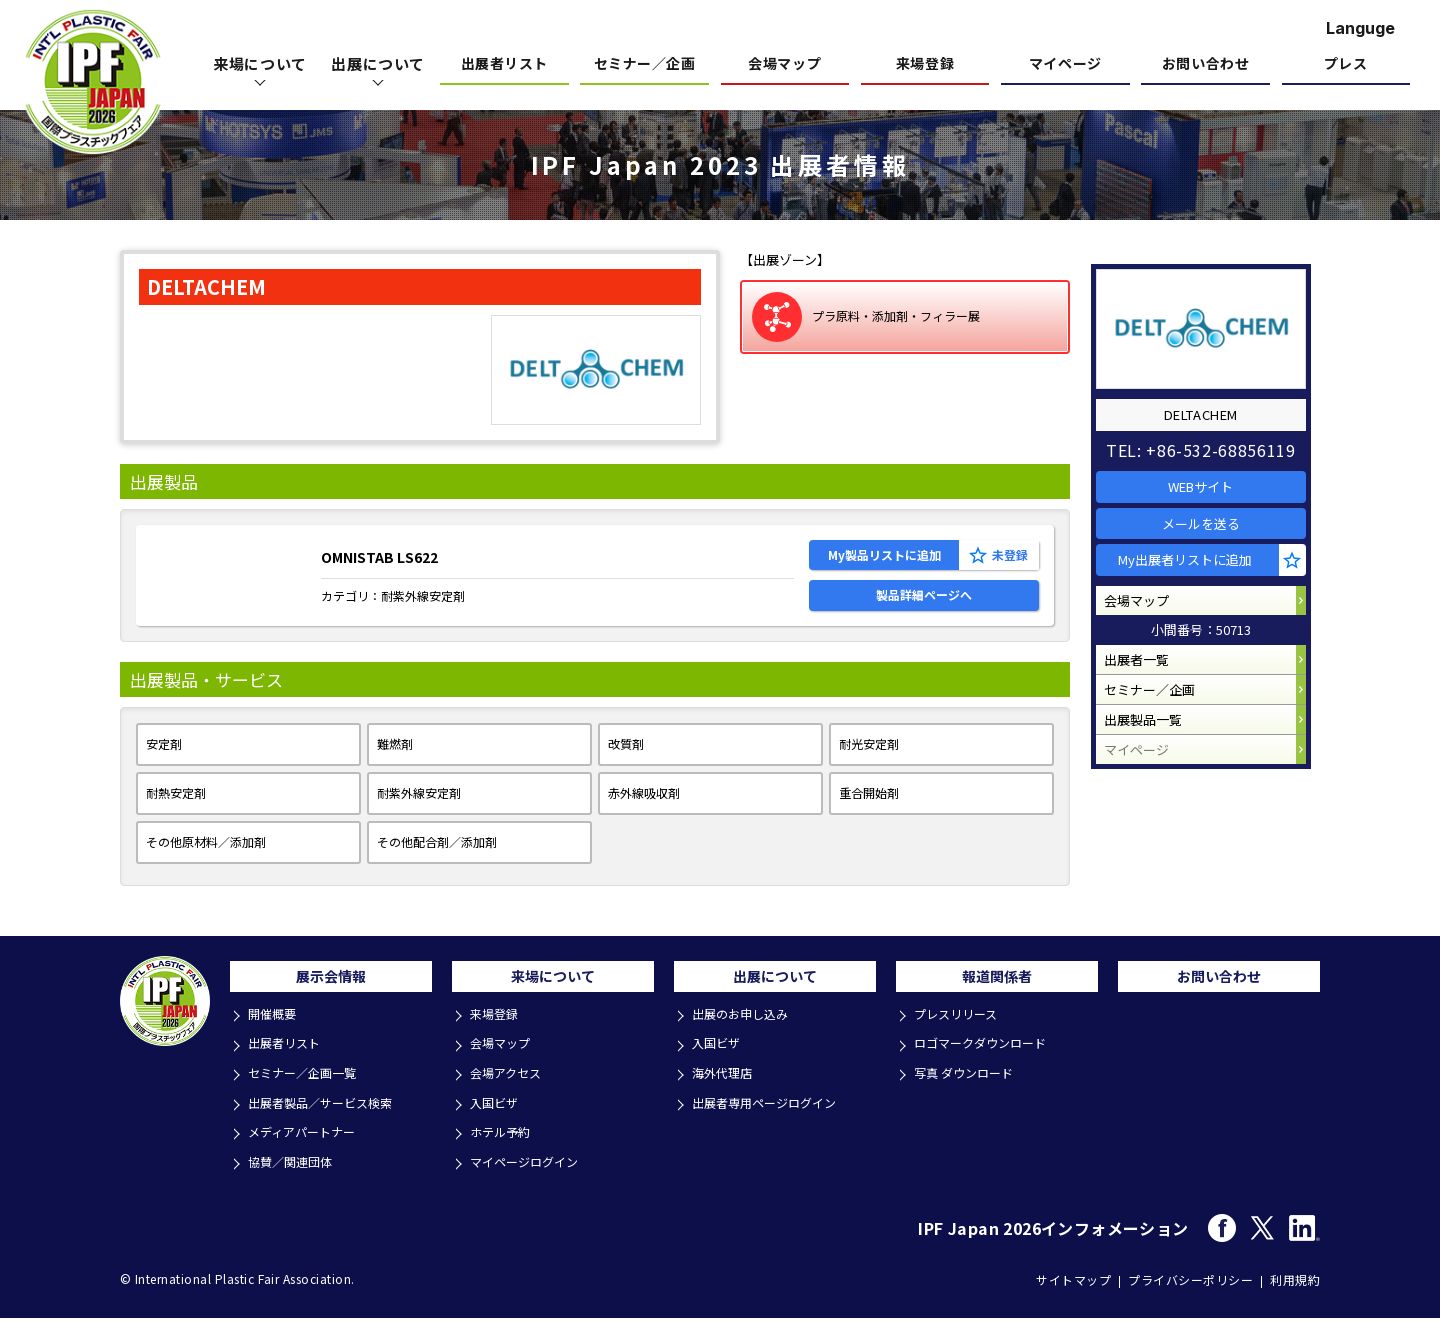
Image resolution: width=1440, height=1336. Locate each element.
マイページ (1065, 64)
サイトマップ (1073, 1298)
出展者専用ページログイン (772, 1127)
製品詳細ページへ (924, 612)
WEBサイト (1210, 477)
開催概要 (276, 1046)
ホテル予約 (504, 1154)
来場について (553, 1005)
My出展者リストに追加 (1197, 572)
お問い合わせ (1205, 64)
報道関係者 (997, 1005)
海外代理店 (726, 1100)
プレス (1346, 64)
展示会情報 (331, 1005)
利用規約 (1295, 1298)
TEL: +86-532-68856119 (1209, 436)
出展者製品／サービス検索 (328, 1127)
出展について (775, 1005)
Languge (1360, 28)
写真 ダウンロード (969, 1100)
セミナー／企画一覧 (308, 1100)
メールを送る (1210, 525)
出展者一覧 (1145, 690)
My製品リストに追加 (884, 560)
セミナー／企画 (645, 64)
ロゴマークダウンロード (987, 1073)
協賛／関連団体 (295, 1181)
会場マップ (784, 64)
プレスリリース (961, 1046)
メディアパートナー (308, 1154)
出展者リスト (504, 64)
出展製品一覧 (1152, 766)
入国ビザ (498, 1127)
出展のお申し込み (746, 1046)
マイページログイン (530, 1181)
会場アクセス (510, 1100)
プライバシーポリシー (1190, 1298)
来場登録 (925, 64)
